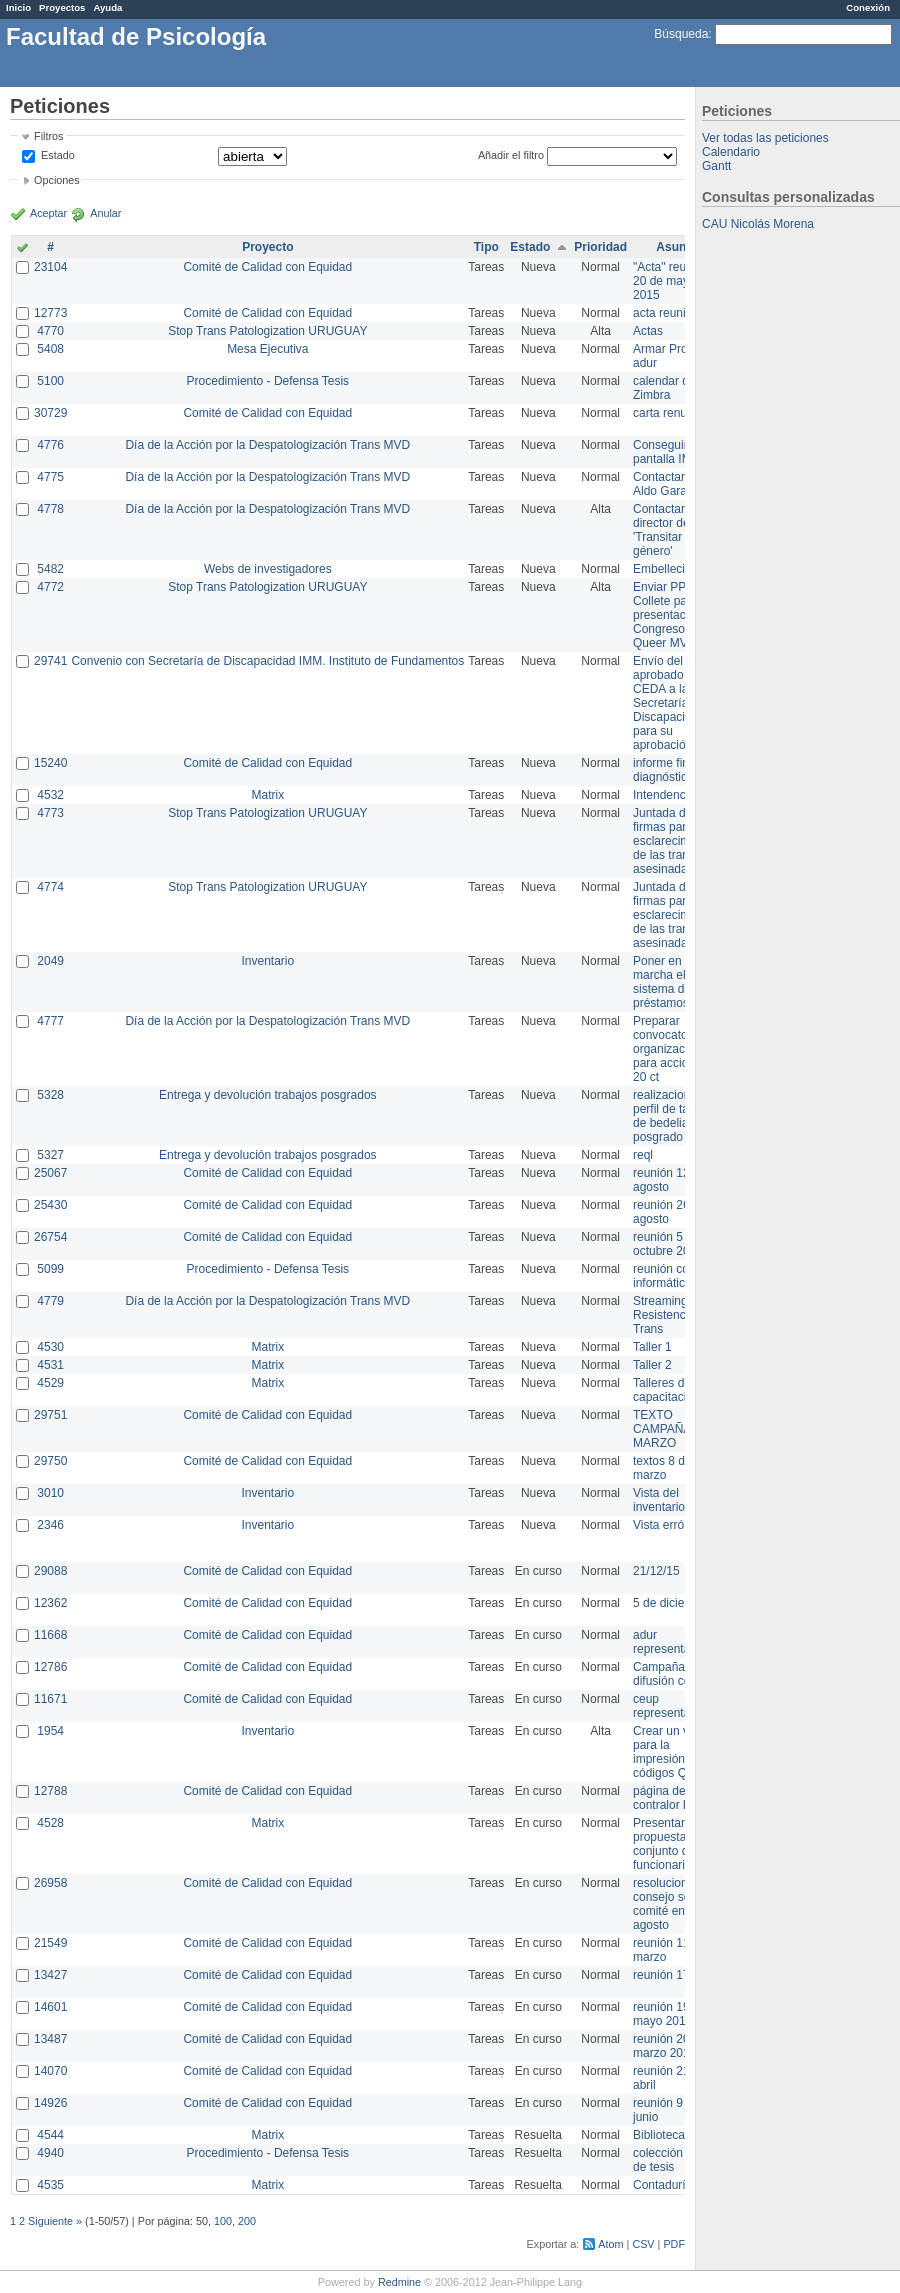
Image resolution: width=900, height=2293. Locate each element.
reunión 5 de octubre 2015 (668, 1244)
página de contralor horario (676, 1798)
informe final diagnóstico (665, 770)
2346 (50, 1525)
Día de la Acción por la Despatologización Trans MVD (267, 445)
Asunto (676, 247)
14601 (50, 2007)
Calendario (731, 152)
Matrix (267, 795)
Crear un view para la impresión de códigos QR (670, 1752)
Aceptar (48, 213)
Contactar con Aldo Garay (670, 484)
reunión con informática (664, 1276)
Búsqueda (681, 34)
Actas (648, 331)
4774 (50, 887)
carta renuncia (671, 413)
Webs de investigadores (268, 569)
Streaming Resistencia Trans (664, 1315)
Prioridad (600, 247)
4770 (50, 331)
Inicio (18, 7)
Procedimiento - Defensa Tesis (268, 381)
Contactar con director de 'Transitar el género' (670, 530)
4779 (50, 1301)
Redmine (399, 2282)
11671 (50, 1699)
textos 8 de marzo (662, 1468)
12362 (50, 1603)
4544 (50, 2135)
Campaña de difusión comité (673, 1674)
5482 (50, 569)
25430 (50, 1205)
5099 (50, 1269)
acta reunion (666, 313)
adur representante (670, 1642)
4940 (50, 2153)
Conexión (868, 7)
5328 (50, 1095)
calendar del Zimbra (665, 388)
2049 (50, 961)
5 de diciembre (672, 1603)
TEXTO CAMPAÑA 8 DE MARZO (677, 1429)
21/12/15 (656, 1571)
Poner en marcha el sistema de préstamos (662, 982)
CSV (643, 2244)
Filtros (48, 136)
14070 (50, 2071)
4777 (50, 1021)
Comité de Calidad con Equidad (267, 267)
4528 (50, 1823)
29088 (50, 1571)
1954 (50, 1731)
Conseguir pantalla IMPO (671, 452)
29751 (50, 1415)
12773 (50, 313)
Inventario (267, 961)
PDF (674, 2244)
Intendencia (664, 795)
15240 (50, 763)
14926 (50, 2103)
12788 (50, 1791)
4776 (50, 445)
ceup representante (670, 1706)
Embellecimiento (677, 569)
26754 (50, 1237)
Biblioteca (659, 2135)
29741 (50, 661)
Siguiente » (55, 2221)
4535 (50, 2185)
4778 (50, 509)
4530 (50, 1347)
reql (643, 1155)
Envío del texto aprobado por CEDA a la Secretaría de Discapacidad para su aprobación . (672, 703)
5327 (50, 1155)
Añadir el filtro (511, 155)
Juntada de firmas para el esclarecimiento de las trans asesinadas (674, 841)
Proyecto (267, 247)
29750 (50, 1461)
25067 (50, 1173)
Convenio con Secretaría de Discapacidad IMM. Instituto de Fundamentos (267, 661)
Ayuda (107, 7)
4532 (50, 795)
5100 (50, 381)
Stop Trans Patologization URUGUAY (267, 331)
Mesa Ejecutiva (267, 349)
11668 (50, 1635)
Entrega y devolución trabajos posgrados (267, 1095)
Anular (105, 213)
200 (247, 2221)
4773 (50, 813)
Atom (610, 2244)
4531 (50, 1365)
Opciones (57, 180)
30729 (50, 413)
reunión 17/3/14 (674, 1975)
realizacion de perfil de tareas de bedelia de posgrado (672, 1116)
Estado (58, 155)
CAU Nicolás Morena (758, 224)
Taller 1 (652, 1347)
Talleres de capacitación (666, 1390)
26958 (50, 1883)
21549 (50, 1943)
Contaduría (662, 2185)
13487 (50, 2039)
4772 (50, 587)
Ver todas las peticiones (765, 138)
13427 (50, 1975)
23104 (50, 267)
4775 (50, 477)
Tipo (486, 247)
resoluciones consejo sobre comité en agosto (670, 1904)
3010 (50, 1493)
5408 (50, 349)
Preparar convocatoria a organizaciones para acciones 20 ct (673, 1049)
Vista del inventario (659, 1500)
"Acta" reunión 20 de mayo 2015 (671, 281)
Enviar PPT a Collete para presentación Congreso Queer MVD (668, 615)
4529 (50, 1383)
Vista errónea (668, 1525)
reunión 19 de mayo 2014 (669, 2014)
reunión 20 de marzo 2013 (669, 2046)
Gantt (716, 166)
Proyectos (62, 7)
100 (223, 2221)
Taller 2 (652, 1365)
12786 (50, 1667)
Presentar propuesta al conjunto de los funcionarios (673, 1844)
